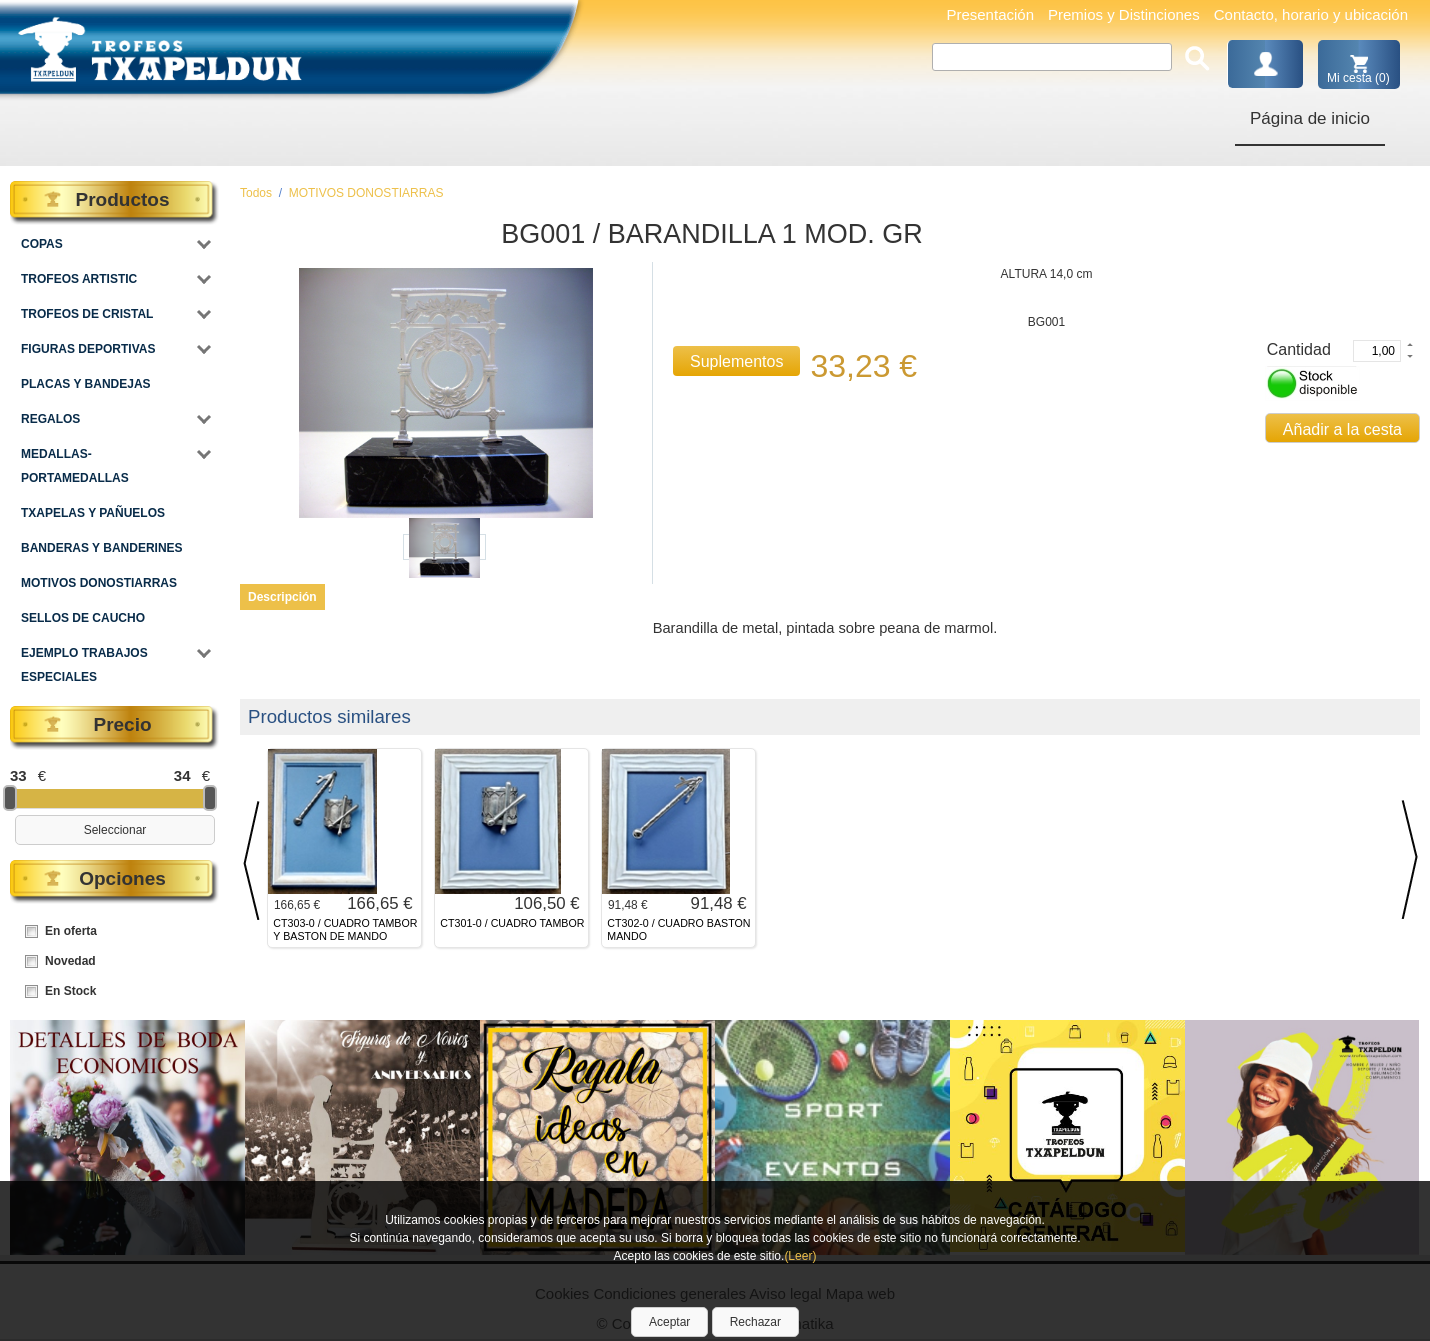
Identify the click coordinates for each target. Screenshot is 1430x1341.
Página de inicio (1310, 118)
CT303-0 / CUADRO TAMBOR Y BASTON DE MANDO (345, 929)
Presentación (990, 14)
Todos (256, 193)
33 (18, 775)
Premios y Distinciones (1124, 14)
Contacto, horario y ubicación (1311, 14)
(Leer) (800, 1256)
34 (182, 775)
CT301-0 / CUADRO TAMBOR (512, 923)
